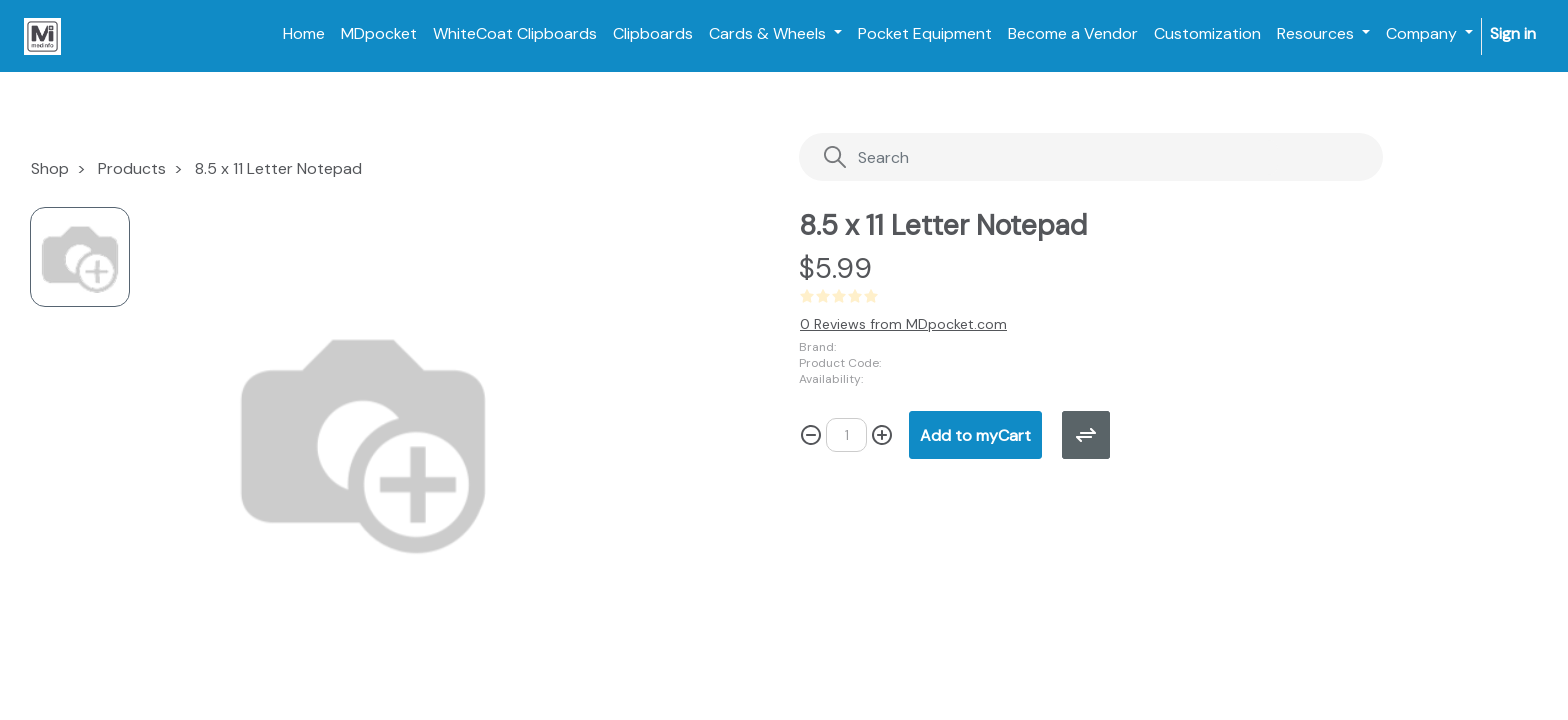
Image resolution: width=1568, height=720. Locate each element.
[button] (975, 435)
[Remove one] (811, 435)
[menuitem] (304, 34)
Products (132, 168)
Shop (50, 168)
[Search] (1050, 157)
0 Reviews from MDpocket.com (903, 324)
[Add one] (882, 435)
